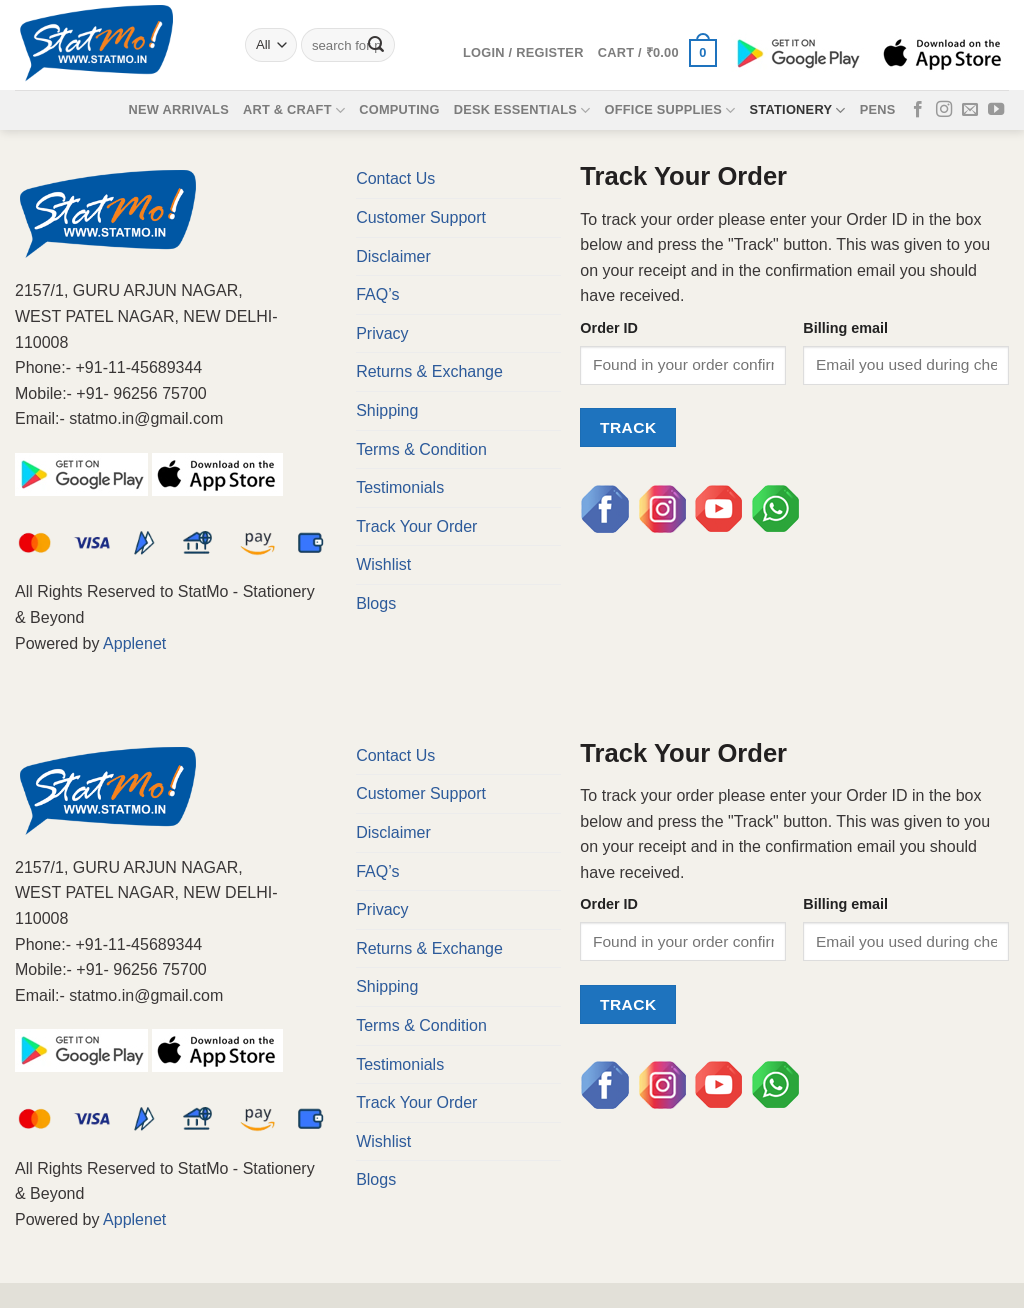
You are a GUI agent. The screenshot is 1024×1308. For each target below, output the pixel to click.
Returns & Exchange (429, 371)
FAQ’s (377, 294)
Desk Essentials (522, 110)
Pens (878, 109)
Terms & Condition (421, 449)
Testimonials (400, 487)
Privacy (382, 333)
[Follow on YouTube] (996, 110)
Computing (399, 109)
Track (628, 427)
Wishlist (383, 564)
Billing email (845, 328)
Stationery (798, 110)
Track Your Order (416, 526)
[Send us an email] (970, 110)
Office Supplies (669, 110)
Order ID (609, 328)
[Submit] (376, 45)
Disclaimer (393, 256)
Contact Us (395, 178)
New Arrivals (178, 109)
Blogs (376, 603)
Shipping (387, 410)
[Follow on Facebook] (918, 110)
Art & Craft (294, 110)
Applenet (134, 643)
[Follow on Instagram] (944, 110)
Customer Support (421, 217)
